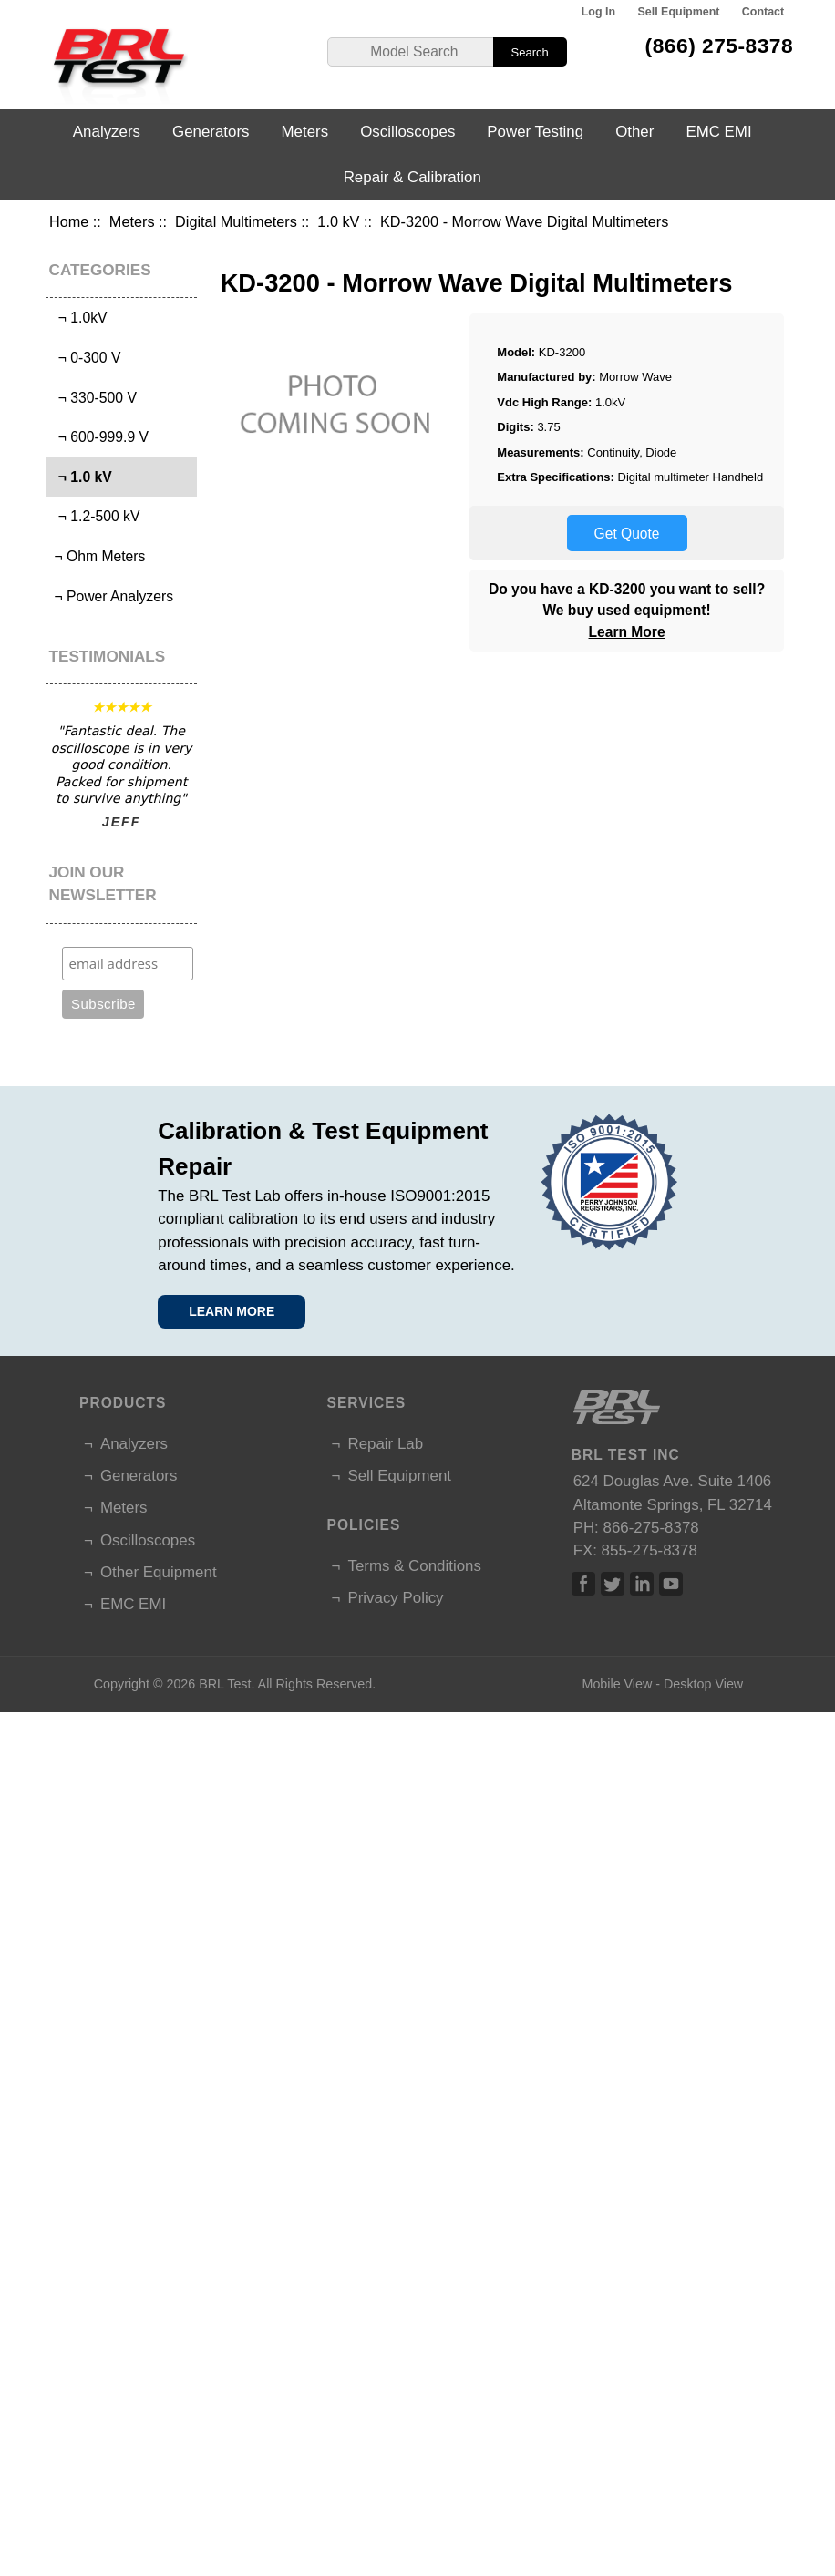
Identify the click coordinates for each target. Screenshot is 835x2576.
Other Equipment (158, 1572)
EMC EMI (718, 131)
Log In (598, 11)
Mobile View (617, 1684)
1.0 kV (338, 221)
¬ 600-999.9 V (99, 437)
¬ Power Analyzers (111, 596)
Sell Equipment (678, 11)
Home (68, 221)
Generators (211, 131)
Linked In (642, 1584)
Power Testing (535, 131)
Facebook (583, 1584)
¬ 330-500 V (93, 397)
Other (634, 131)
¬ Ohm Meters (97, 556)
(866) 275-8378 (719, 45)
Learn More (627, 632)
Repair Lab (385, 1443)
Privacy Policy (395, 1597)
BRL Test (225, 1684)
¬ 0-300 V (85, 357)
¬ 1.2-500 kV (94, 516)
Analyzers (106, 131)
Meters (132, 221)
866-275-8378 (651, 1527)
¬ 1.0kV (78, 317)
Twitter (612, 1584)
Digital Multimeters (236, 221)
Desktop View (703, 1684)
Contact (763, 11)
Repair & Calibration (412, 177)
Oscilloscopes (407, 131)
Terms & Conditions (413, 1566)
